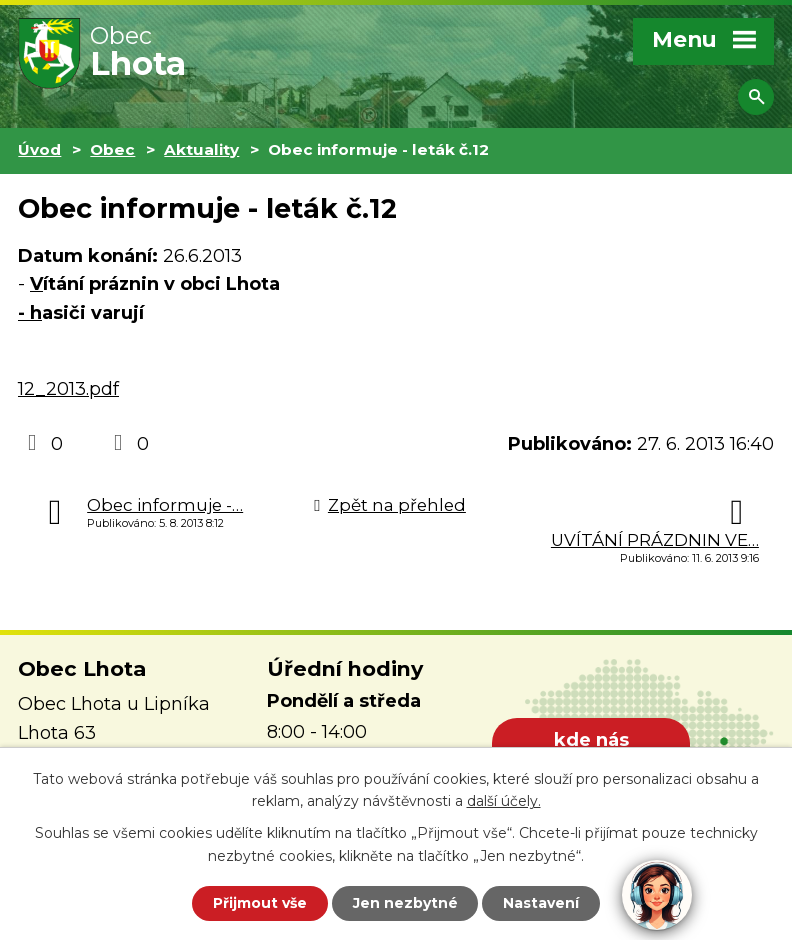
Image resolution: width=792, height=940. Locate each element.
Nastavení (542, 903)
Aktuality (201, 149)
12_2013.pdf (68, 389)
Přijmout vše (260, 903)
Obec (112, 149)
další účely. (504, 801)
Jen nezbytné (405, 903)
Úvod (39, 149)
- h (30, 313)
